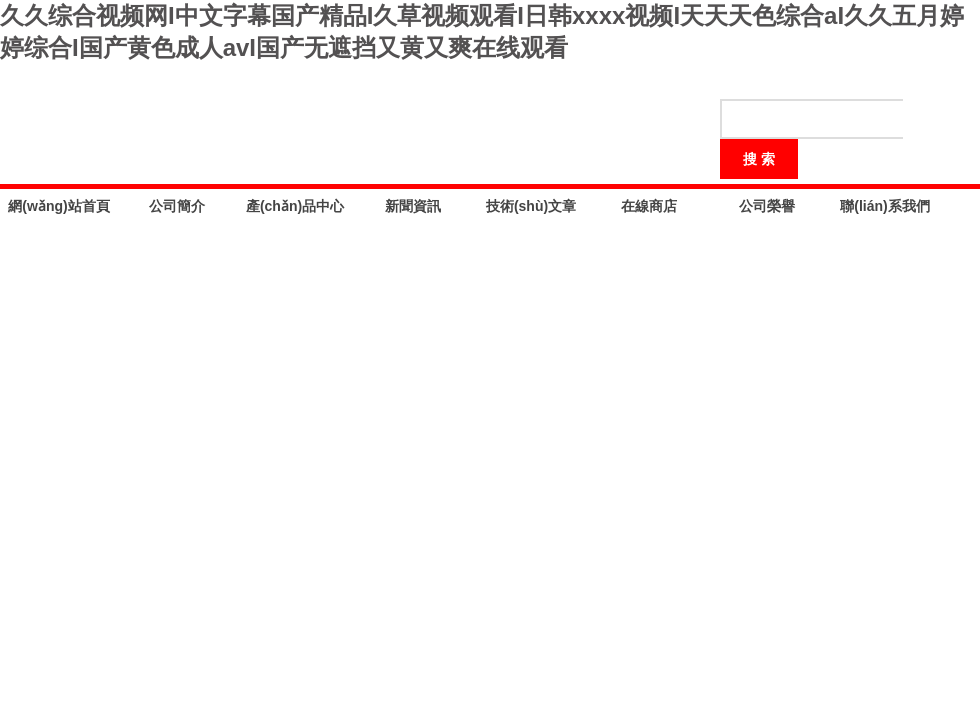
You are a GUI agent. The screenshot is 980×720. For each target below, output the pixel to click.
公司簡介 (177, 206)
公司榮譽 (767, 206)
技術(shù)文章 (531, 206)
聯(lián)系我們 (884, 206)
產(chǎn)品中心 (295, 206)
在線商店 (649, 206)
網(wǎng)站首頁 (58, 206)
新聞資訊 (413, 206)
